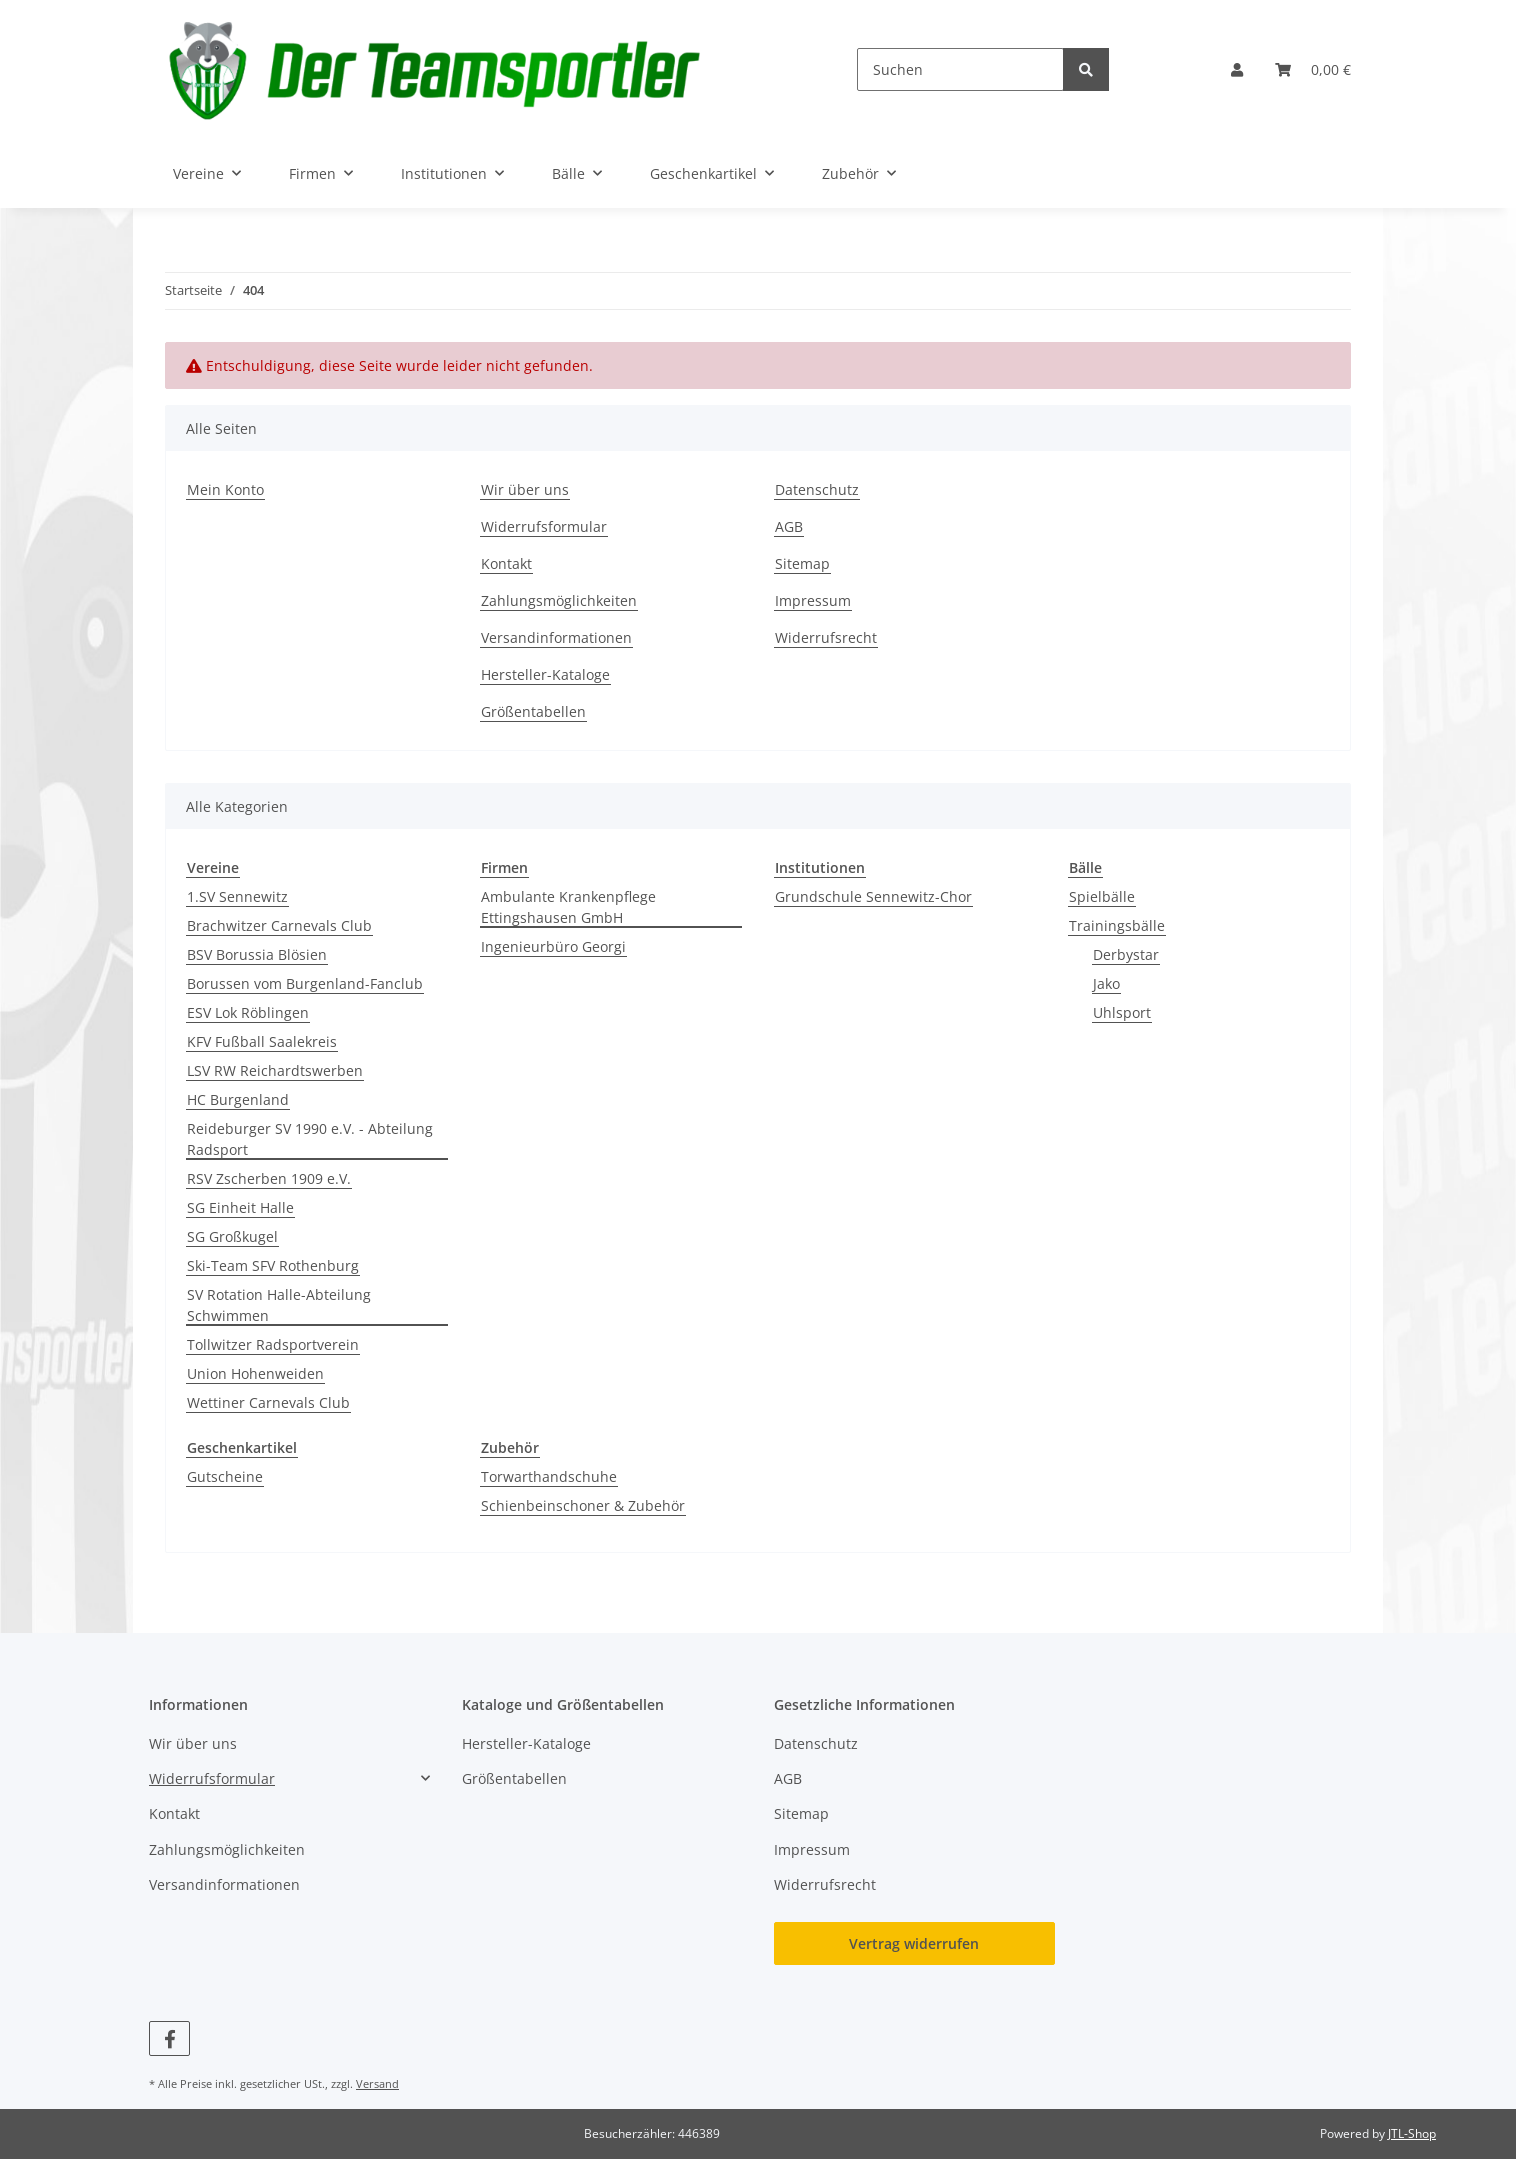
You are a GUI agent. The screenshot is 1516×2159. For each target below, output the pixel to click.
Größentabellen (533, 711)
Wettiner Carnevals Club (268, 1402)
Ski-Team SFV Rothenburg (273, 1265)
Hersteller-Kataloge (545, 674)
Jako (1106, 983)
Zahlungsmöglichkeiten (559, 600)
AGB (789, 526)
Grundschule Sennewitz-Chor (873, 896)
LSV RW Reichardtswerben (275, 1070)
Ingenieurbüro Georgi (553, 946)
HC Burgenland (238, 1099)
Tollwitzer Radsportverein (273, 1344)
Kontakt (506, 563)
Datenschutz (817, 489)
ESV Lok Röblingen (248, 1012)
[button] (1237, 69)
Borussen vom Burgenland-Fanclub (305, 983)
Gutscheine (225, 1476)
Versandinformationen (556, 637)
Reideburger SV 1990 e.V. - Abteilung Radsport (310, 1139)
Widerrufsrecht (826, 637)
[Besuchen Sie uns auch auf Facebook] (169, 2038)
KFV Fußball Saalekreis (262, 1041)
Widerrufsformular (544, 526)
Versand (377, 2083)
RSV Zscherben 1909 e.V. (269, 1178)
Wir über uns (525, 489)
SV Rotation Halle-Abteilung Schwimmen (279, 1305)
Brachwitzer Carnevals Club (279, 925)
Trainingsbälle (1117, 925)
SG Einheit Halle (240, 1207)
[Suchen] (960, 69)
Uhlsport (1122, 1012)
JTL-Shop (1412, 2133)
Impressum (813, 600)
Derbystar (1126, 954)
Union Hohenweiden (255, 1373)
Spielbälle (1102, 896)
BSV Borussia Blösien (257, 954)
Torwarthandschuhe (549, 1476)
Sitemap (802, 563)
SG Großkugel (232, 1236)
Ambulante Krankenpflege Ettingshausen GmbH (568, 907)
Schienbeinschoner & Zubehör (583, 1505)
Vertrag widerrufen (914, 1943)
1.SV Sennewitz (237, 896)
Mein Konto (225, 489)
